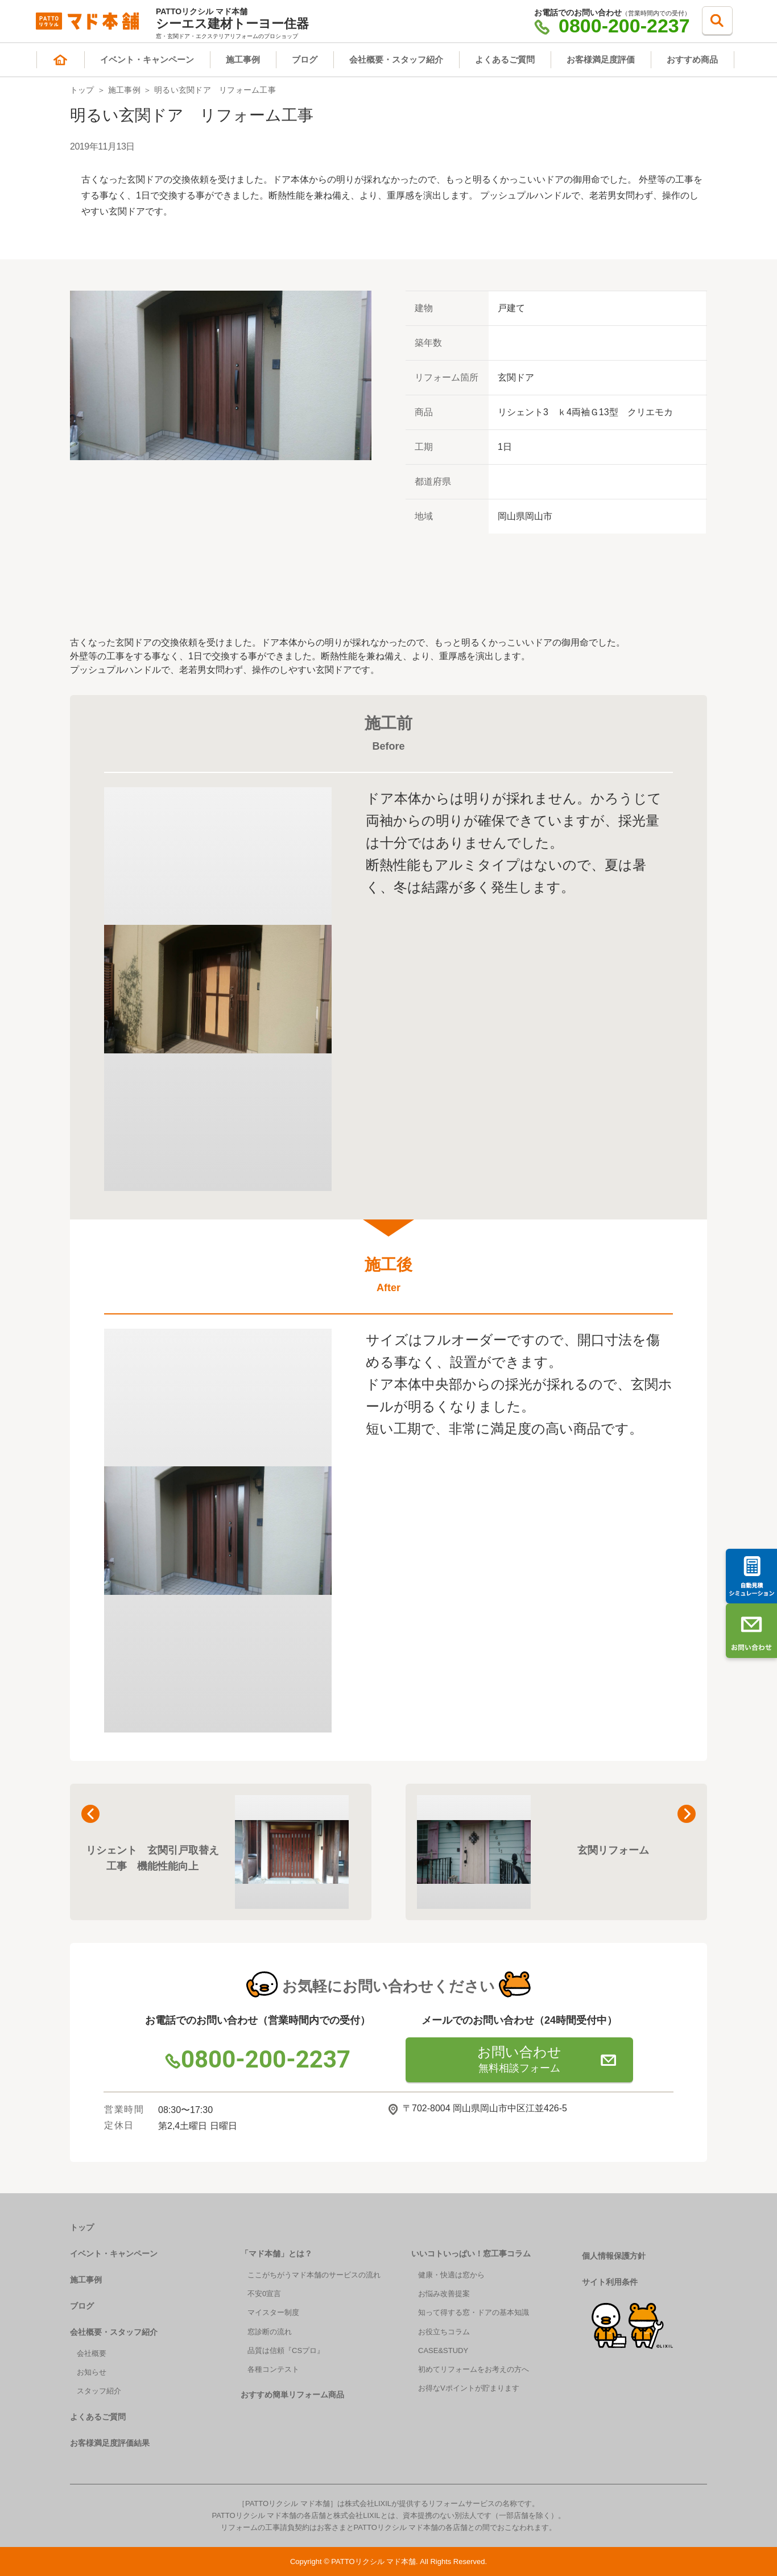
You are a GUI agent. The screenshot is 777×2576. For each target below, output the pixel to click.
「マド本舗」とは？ (276, 2253)
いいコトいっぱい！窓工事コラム (471, 2253)
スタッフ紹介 (99, 2391)
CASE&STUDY (443, 2350)
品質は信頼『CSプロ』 (285, 2350)
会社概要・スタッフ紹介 (396, 59)
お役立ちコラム (444, 2331)
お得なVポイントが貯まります (468, 2388)
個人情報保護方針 (614, 2255)
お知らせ (91, 2372)
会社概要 (91, 2353)
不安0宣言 (264, 2293)
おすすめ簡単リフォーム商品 (292, 2394)
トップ (82, 89)
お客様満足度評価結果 (110, 2442)
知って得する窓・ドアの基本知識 (473, 2312)
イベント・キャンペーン (147, 59)
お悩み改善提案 (444, 2293)
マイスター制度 (273, 2312)
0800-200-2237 (612, 25)
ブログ (304, 59)
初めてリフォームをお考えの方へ (473, 2369)
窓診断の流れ (269, 2331)
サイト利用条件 (610, 2281)
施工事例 (243, 59)
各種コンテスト (273, 2369)
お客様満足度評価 (601, 59)
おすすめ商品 (692, 59)
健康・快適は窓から (451, 2275)
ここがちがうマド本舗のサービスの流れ (314, 2275)
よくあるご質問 (505, 59)
